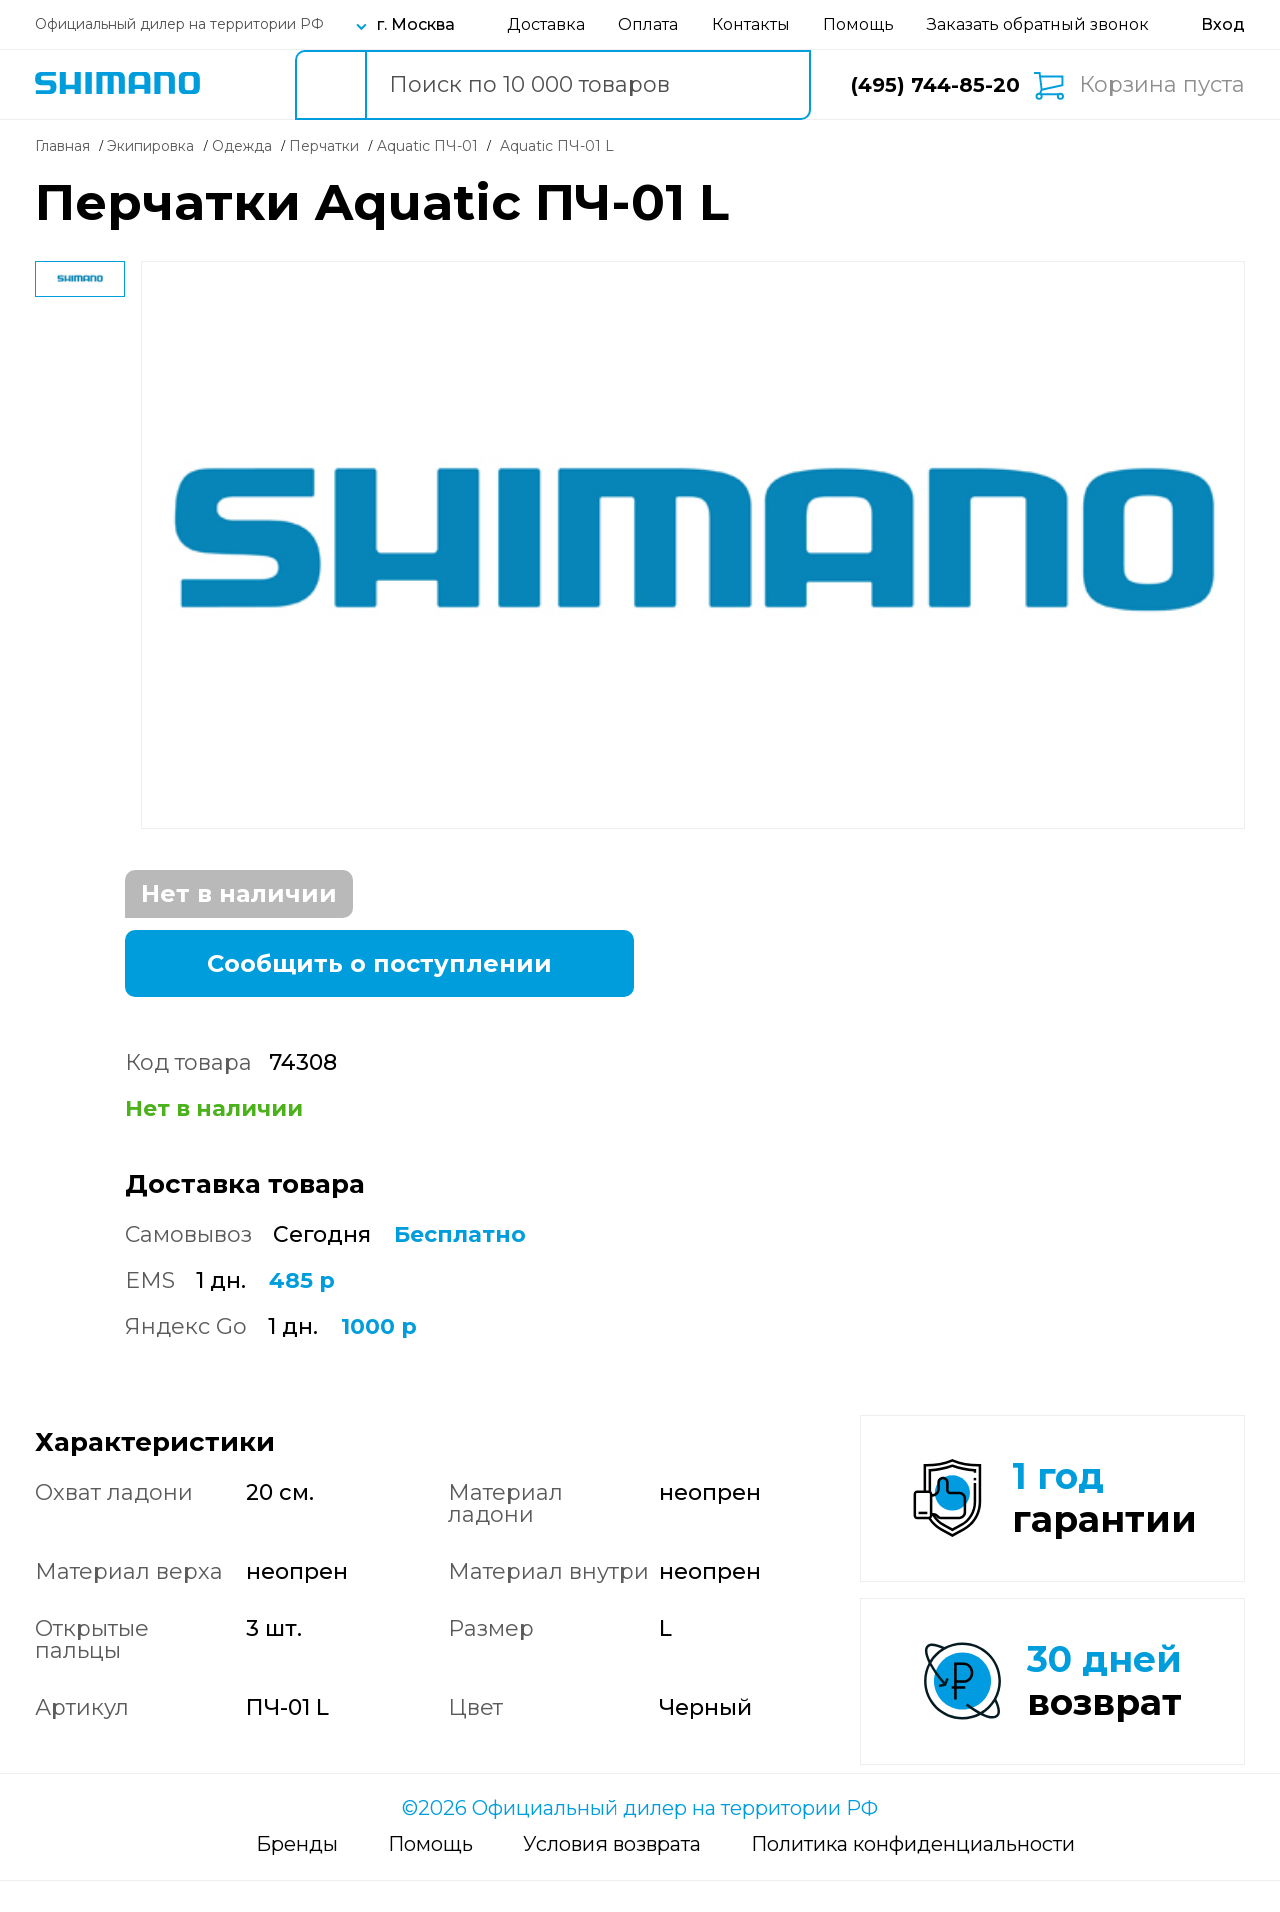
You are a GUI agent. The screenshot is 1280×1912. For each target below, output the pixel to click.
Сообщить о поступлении (379, 963)
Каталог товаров (242, 85)
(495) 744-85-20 (935, 85)
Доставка (546, 24)
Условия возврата (612, 1875)
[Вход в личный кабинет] (1223, 24)
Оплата (648, 24)
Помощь (858, 24)
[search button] (330, 85)
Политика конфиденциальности (913, 1875)
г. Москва (416, 24)
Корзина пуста (1162, 85)
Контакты (751, 24)
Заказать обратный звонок (1038, 24)
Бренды (297, 1875)
